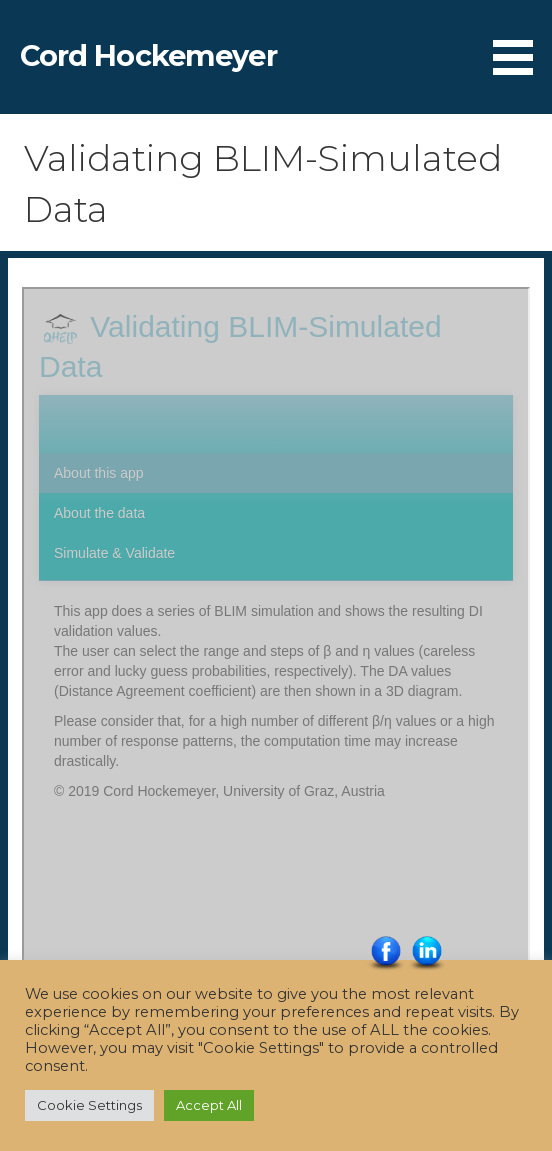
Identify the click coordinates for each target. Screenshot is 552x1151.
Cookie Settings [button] (89, 1105)
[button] (520, 41)
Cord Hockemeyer (148, 55)
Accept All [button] (209, 1105)
